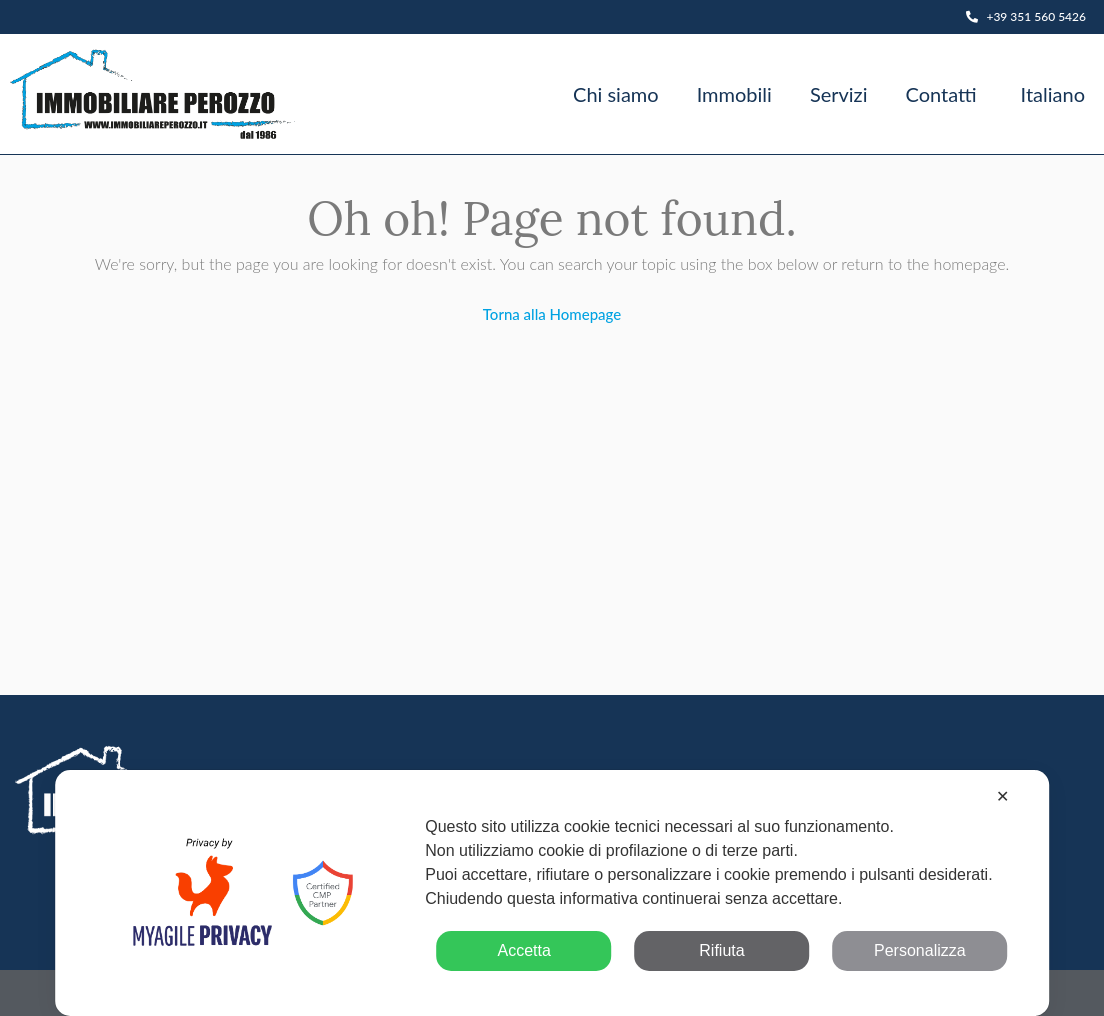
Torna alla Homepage (552, 314)
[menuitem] (1050, 94)
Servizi (839, 94)
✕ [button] (1002, 796)
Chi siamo (616, 94)
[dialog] (552, 893)
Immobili (734, 94)
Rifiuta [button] (721, 950)
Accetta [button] (523, 950)
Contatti (940, 94)
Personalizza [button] (920, 950)
